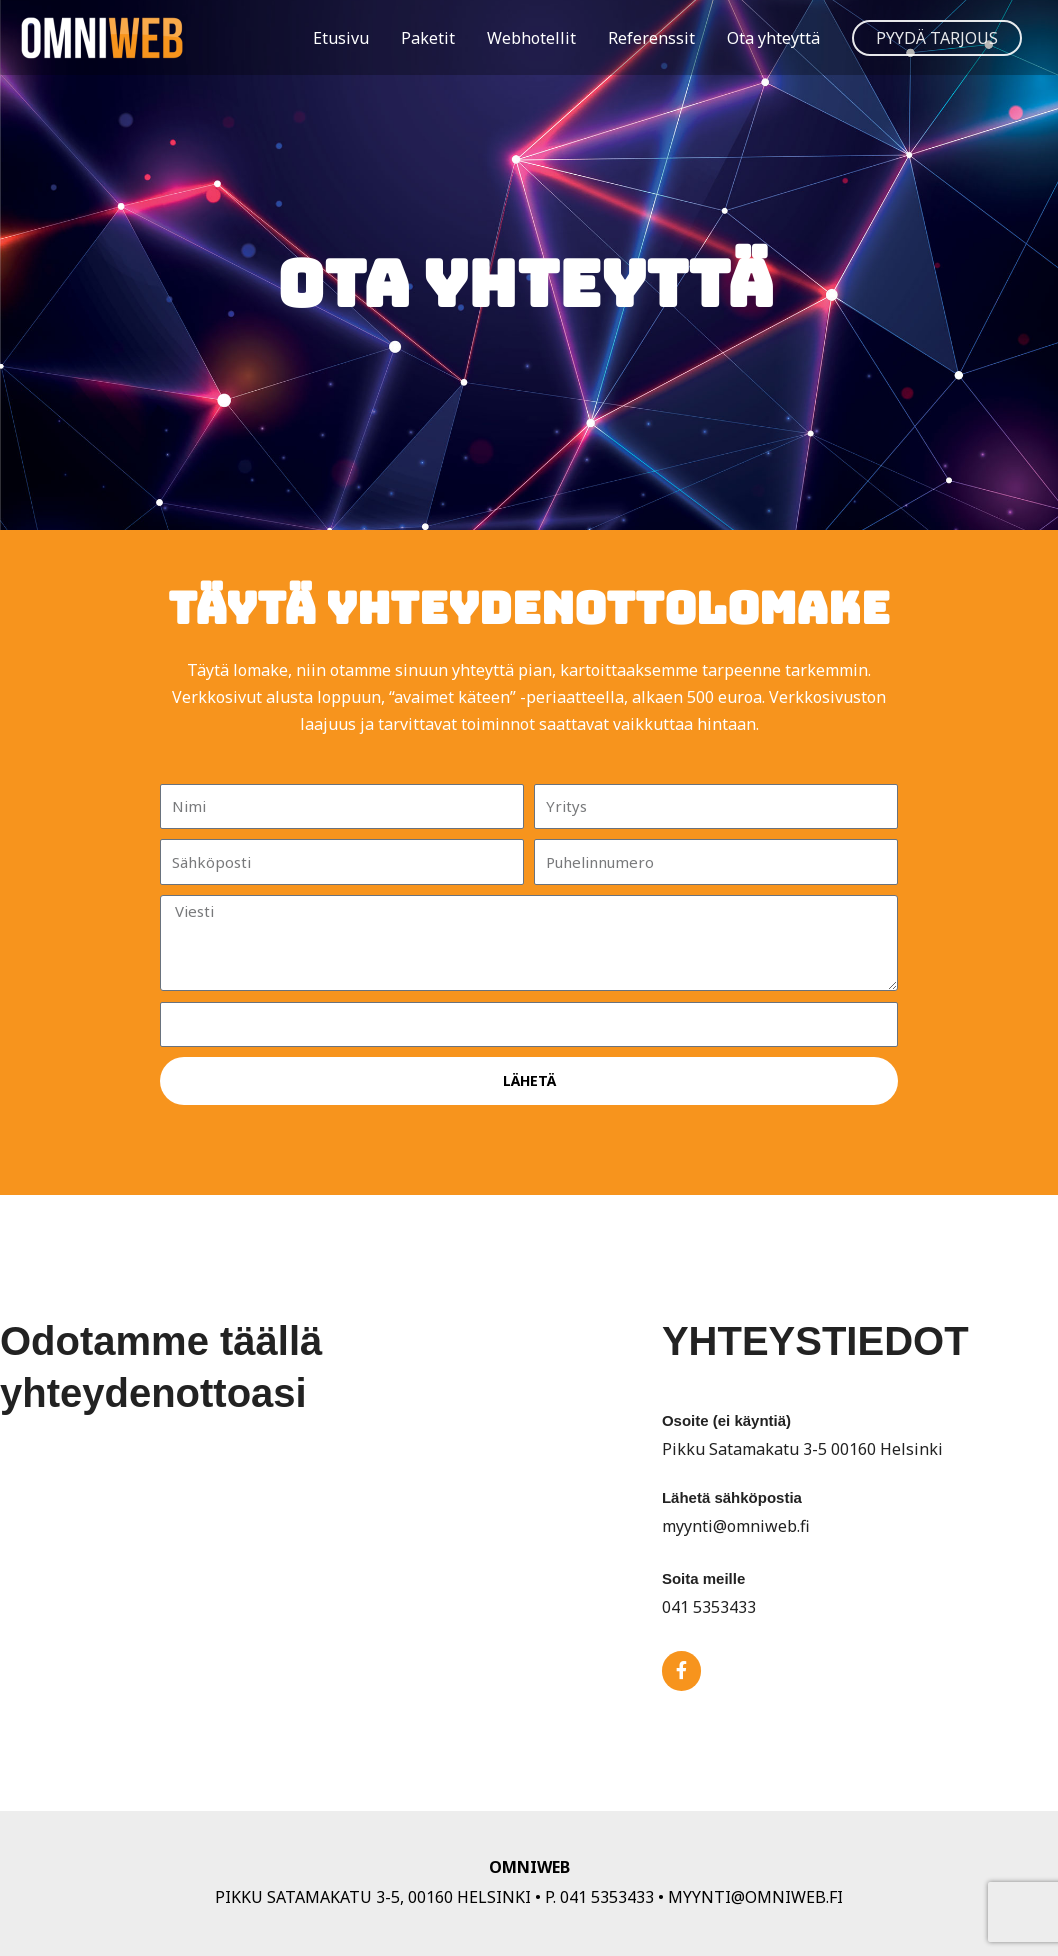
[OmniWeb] (115, 36)
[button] (937, 38)
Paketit (428, 38)
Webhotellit (531, 38)
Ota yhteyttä (773, 38)
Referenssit (651, 38)
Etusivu (341, 38)
